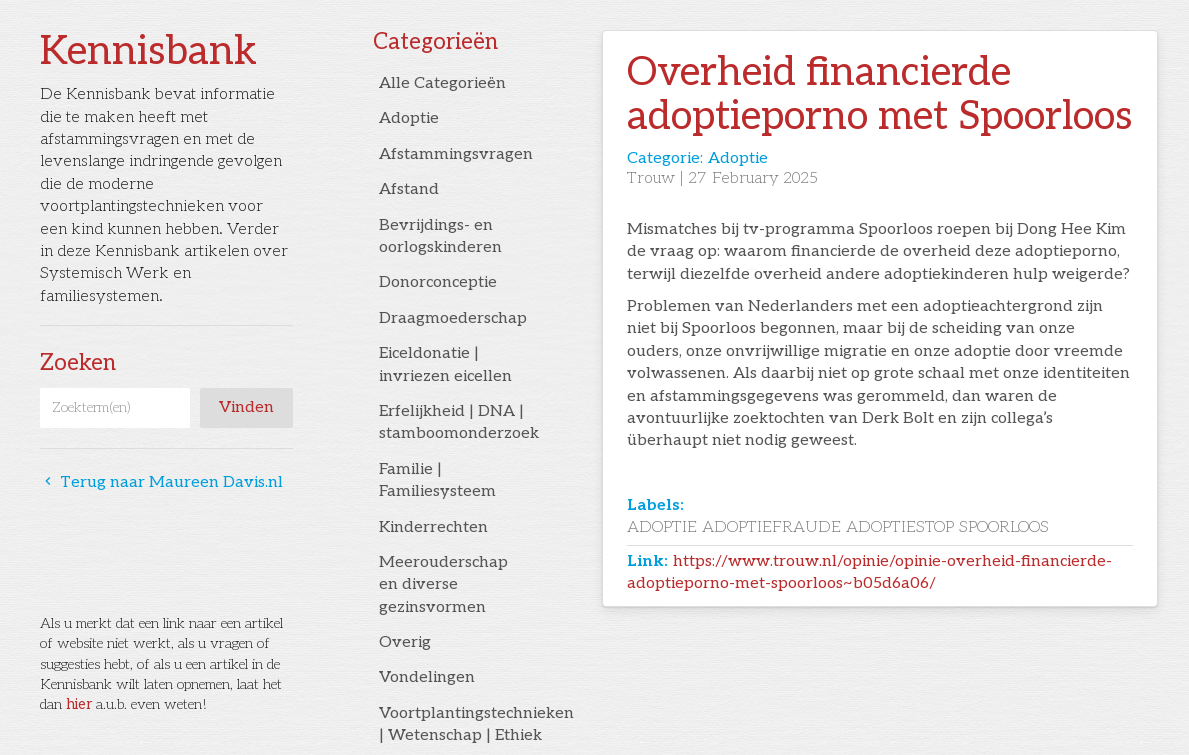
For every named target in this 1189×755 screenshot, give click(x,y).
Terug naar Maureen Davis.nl (161, 482)
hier (79, 704)
